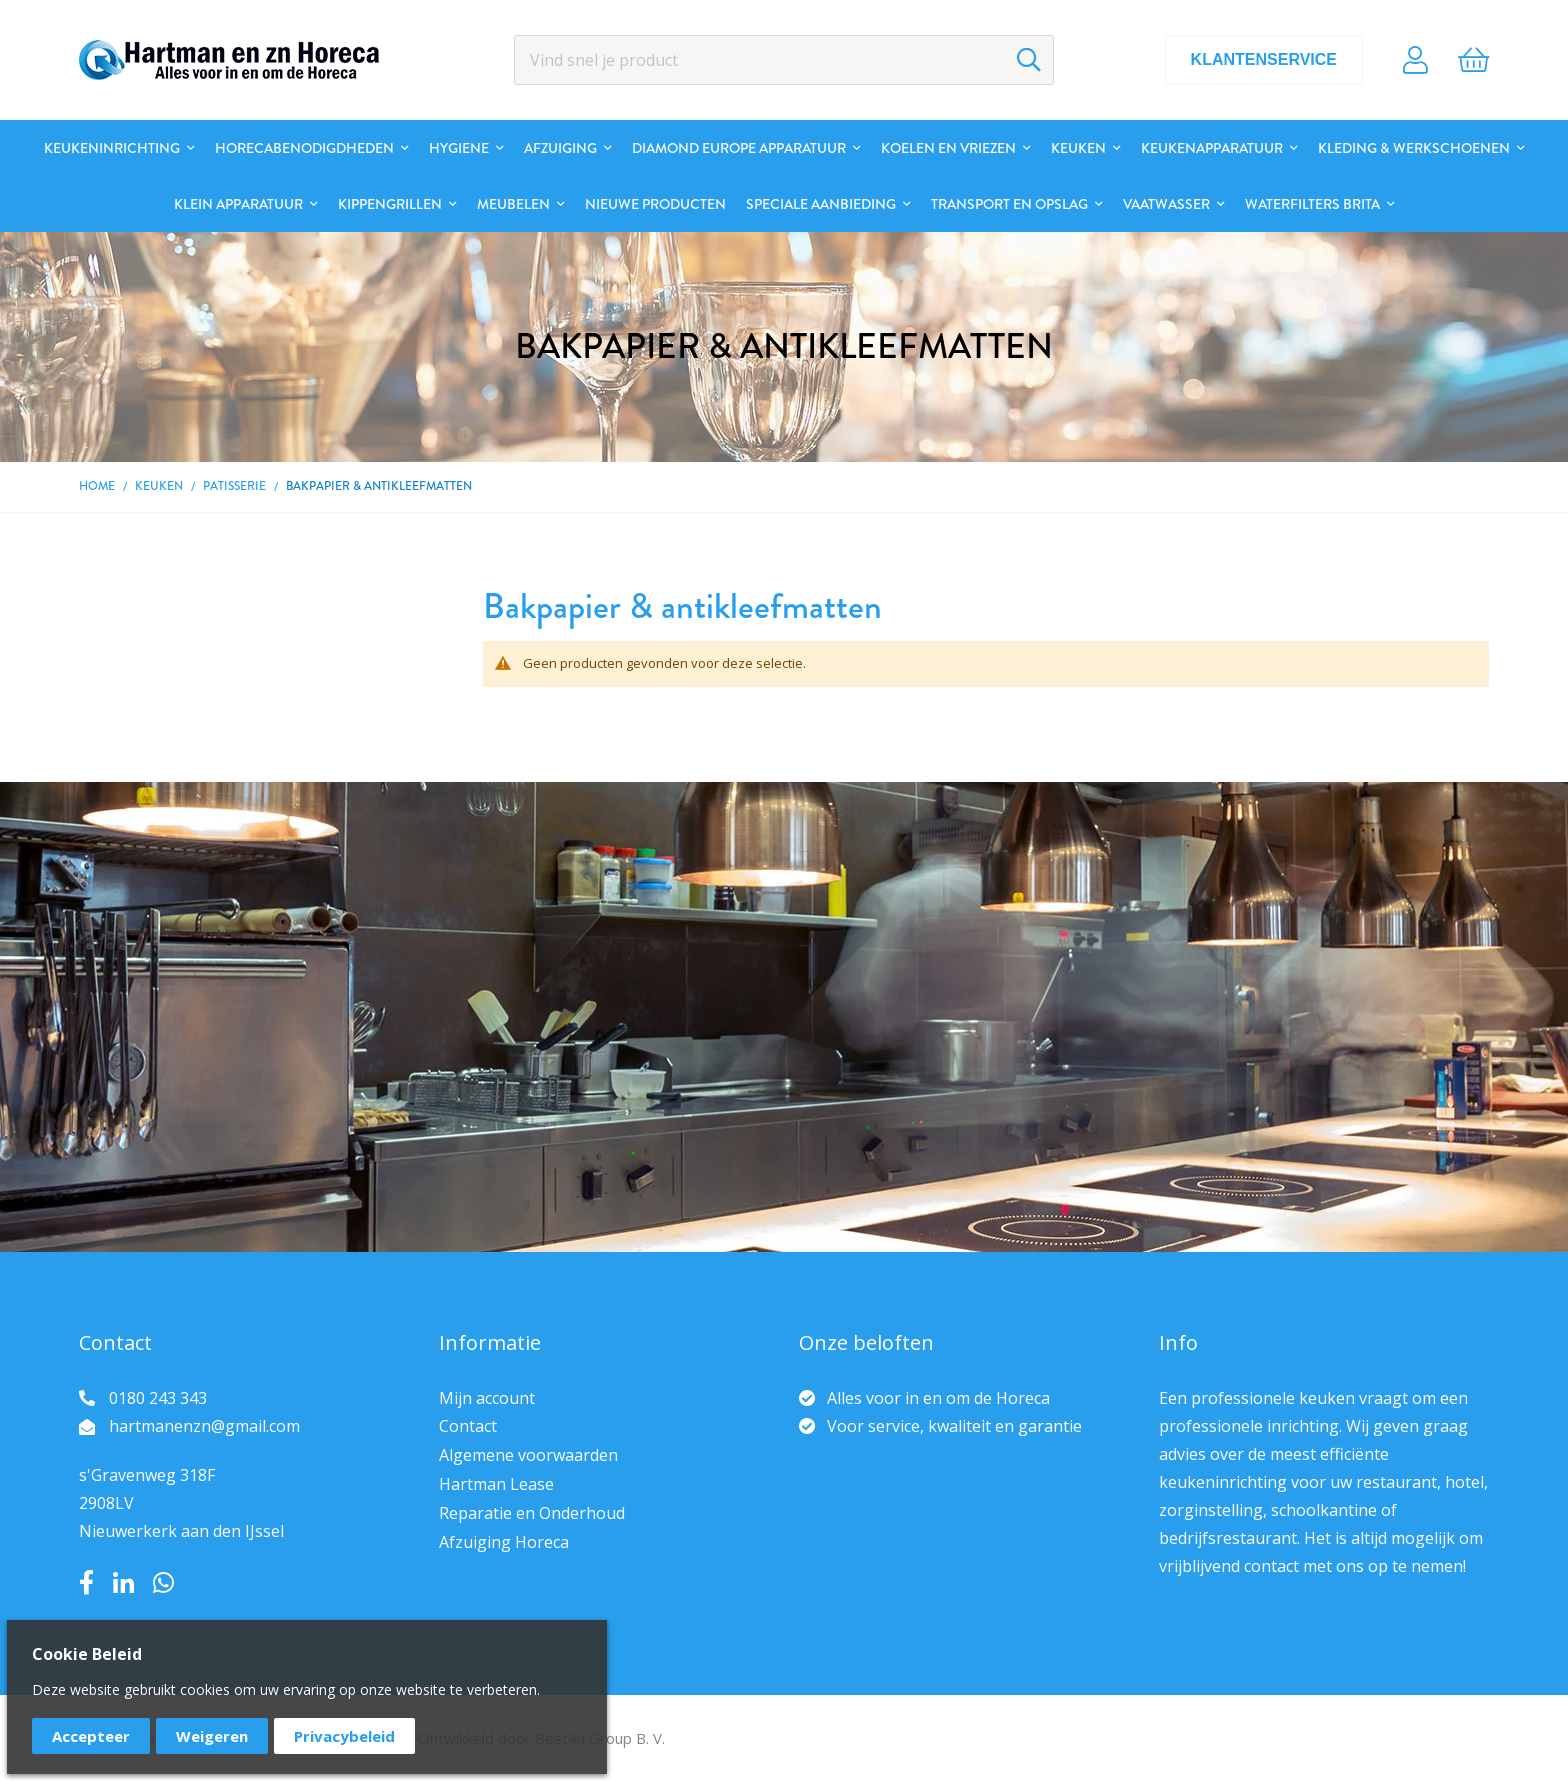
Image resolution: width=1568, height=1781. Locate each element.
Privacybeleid (344, 1736)
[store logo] (229, 60)
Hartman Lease (496, 1484)
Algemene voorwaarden (528, 1455)
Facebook (86, 1583)
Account (1415, 60)
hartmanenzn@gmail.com (204, 1426)
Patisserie (234, 486)
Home (97, 486)
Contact (468, 1426)
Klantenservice (1264, 59)
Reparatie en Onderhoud (532, 1513)
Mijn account (487, 1398)
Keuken (159, 486)
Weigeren (212, 1736)
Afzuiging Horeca (504, 1542)
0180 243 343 (158, 1398)
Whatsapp (163, 1583)
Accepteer (91, 1736)
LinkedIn (123, 1583)
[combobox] (784, 60)
